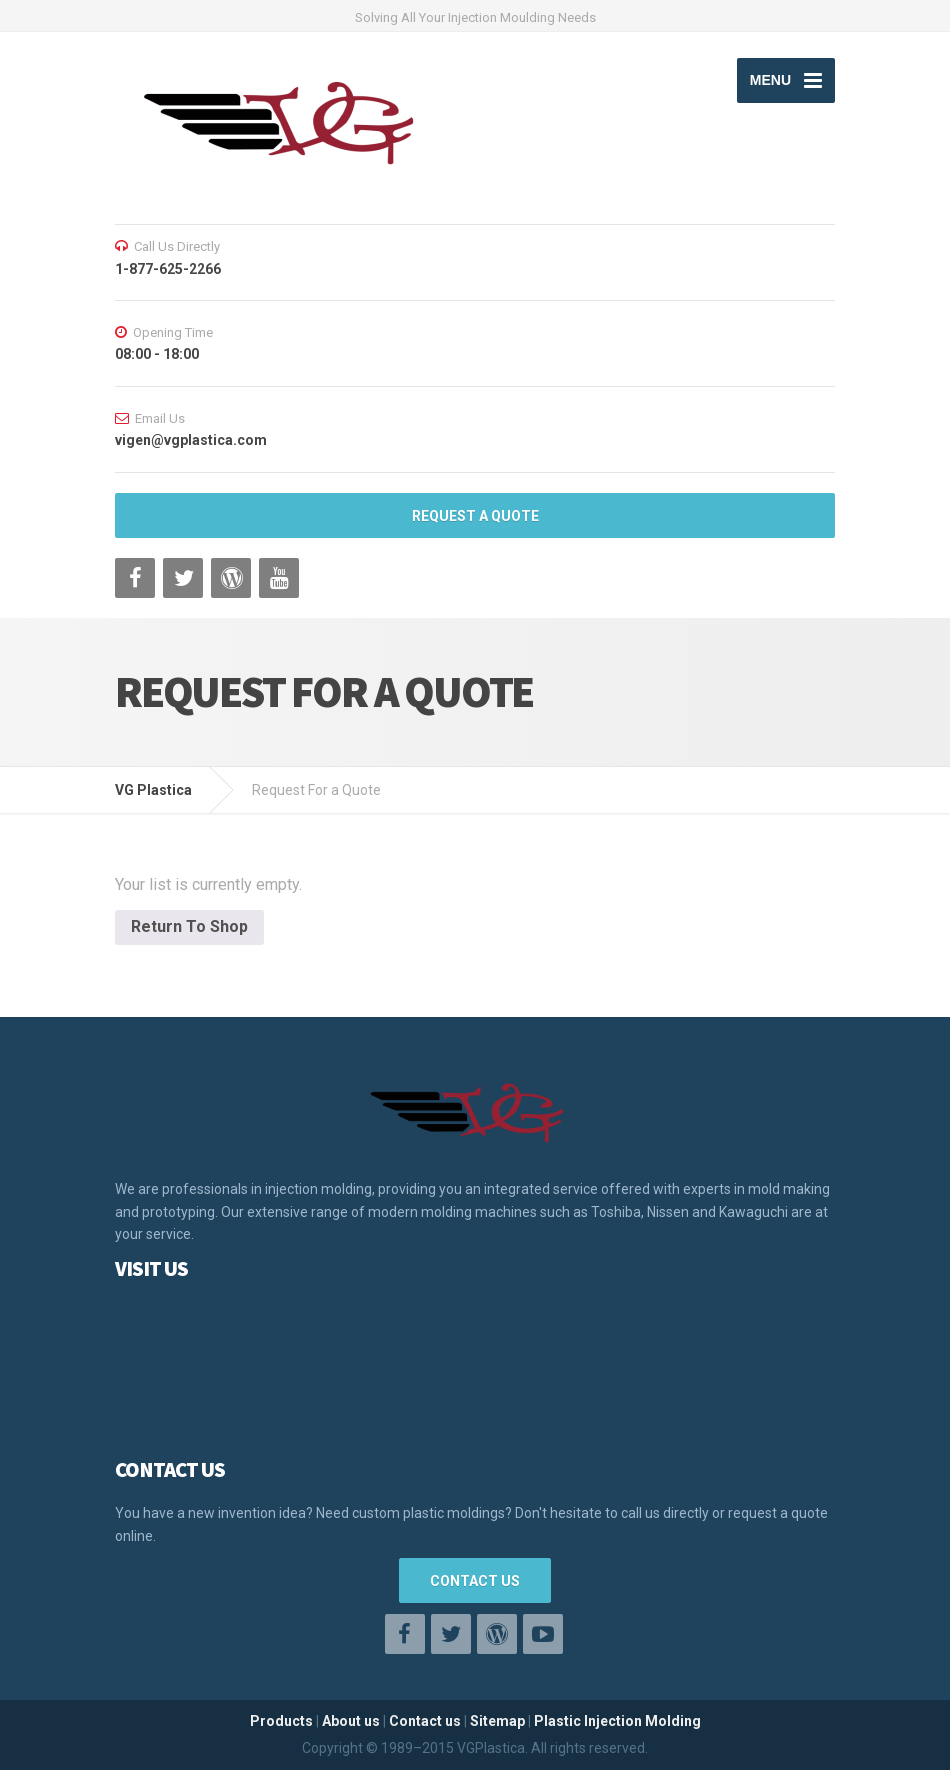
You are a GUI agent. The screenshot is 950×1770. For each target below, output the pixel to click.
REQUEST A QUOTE (475, 516)
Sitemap (497, 1721)
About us (351, 1721)
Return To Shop (189, 926)
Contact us (425, 1721)
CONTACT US (475, 1581)
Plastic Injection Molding (617, 1721)
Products (281, 1721)
